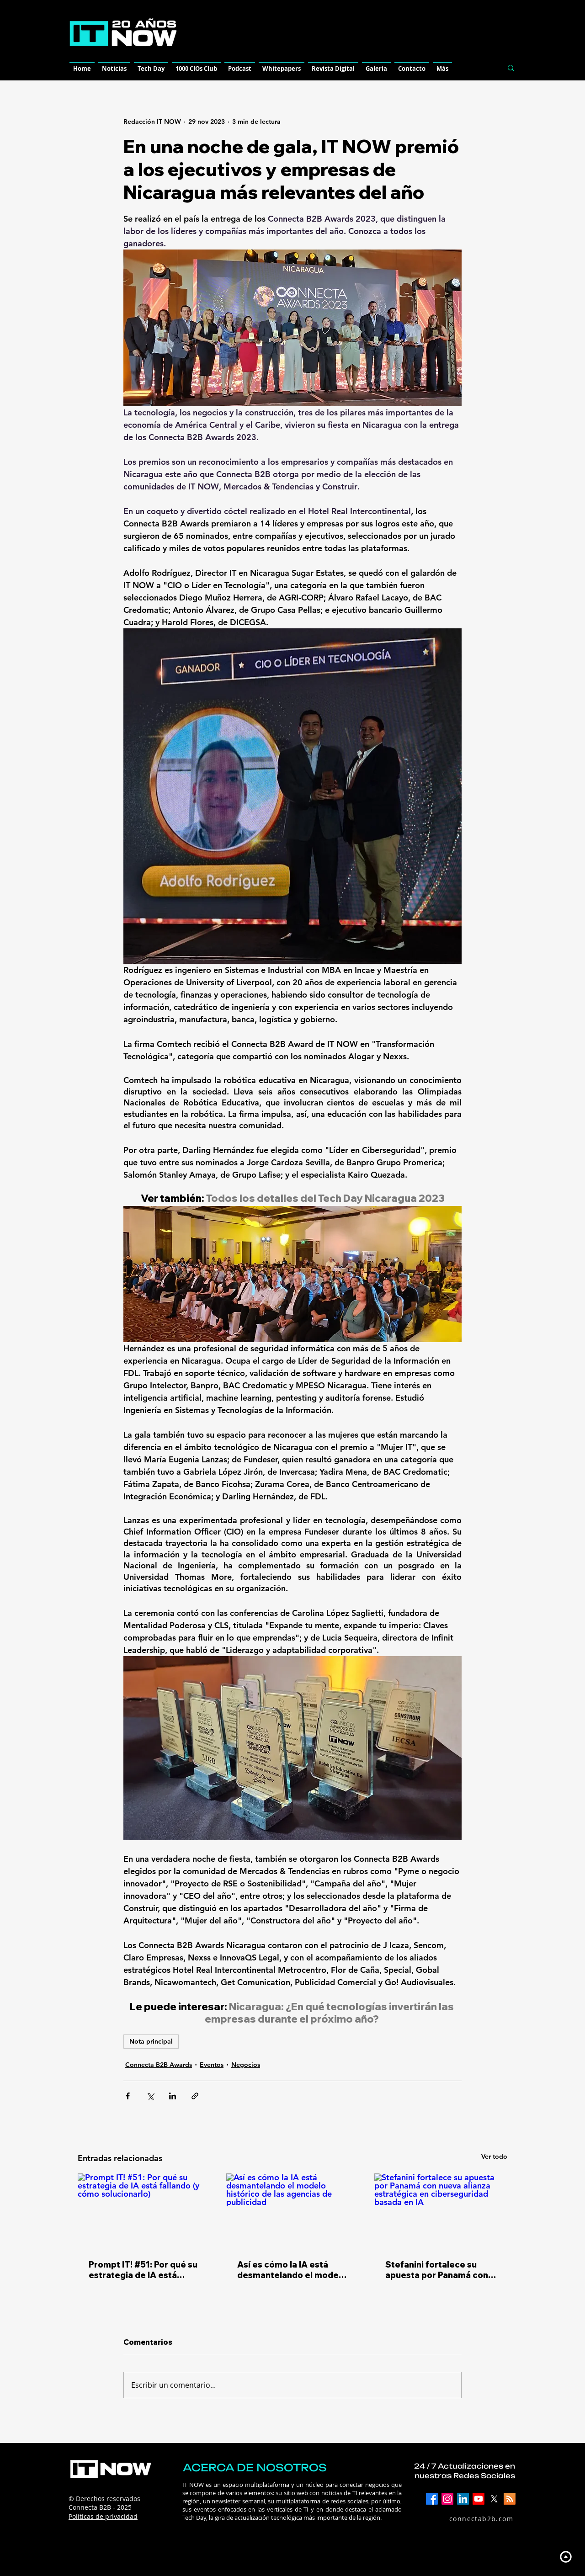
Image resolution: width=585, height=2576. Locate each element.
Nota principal (151, 2041)
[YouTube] (478, 2499)
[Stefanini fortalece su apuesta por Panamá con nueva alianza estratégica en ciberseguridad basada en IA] (440, 2210)
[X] (494, 2499)
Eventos (211, 2065)
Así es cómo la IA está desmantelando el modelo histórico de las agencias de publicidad (291, 2269)
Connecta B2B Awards (158, 2065)
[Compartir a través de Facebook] (127, 2096)
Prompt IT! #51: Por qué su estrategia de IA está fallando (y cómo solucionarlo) (143, 2269)
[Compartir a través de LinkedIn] (172, 2096)
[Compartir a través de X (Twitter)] (150, 2096)
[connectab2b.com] (471, 2519)
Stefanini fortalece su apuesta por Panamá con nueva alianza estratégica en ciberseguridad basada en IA (440, 2269)
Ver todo (494, 2156)
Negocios (245, 2065)
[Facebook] (432, 2499)
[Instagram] (447, 2499)
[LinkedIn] (463, 2499)
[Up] (565, 2556)
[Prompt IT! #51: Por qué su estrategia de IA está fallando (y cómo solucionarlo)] (144, 2210)
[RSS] (510, 2499)
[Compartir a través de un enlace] (195, 2096)
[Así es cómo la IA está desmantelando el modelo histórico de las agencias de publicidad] (292, 2210)
